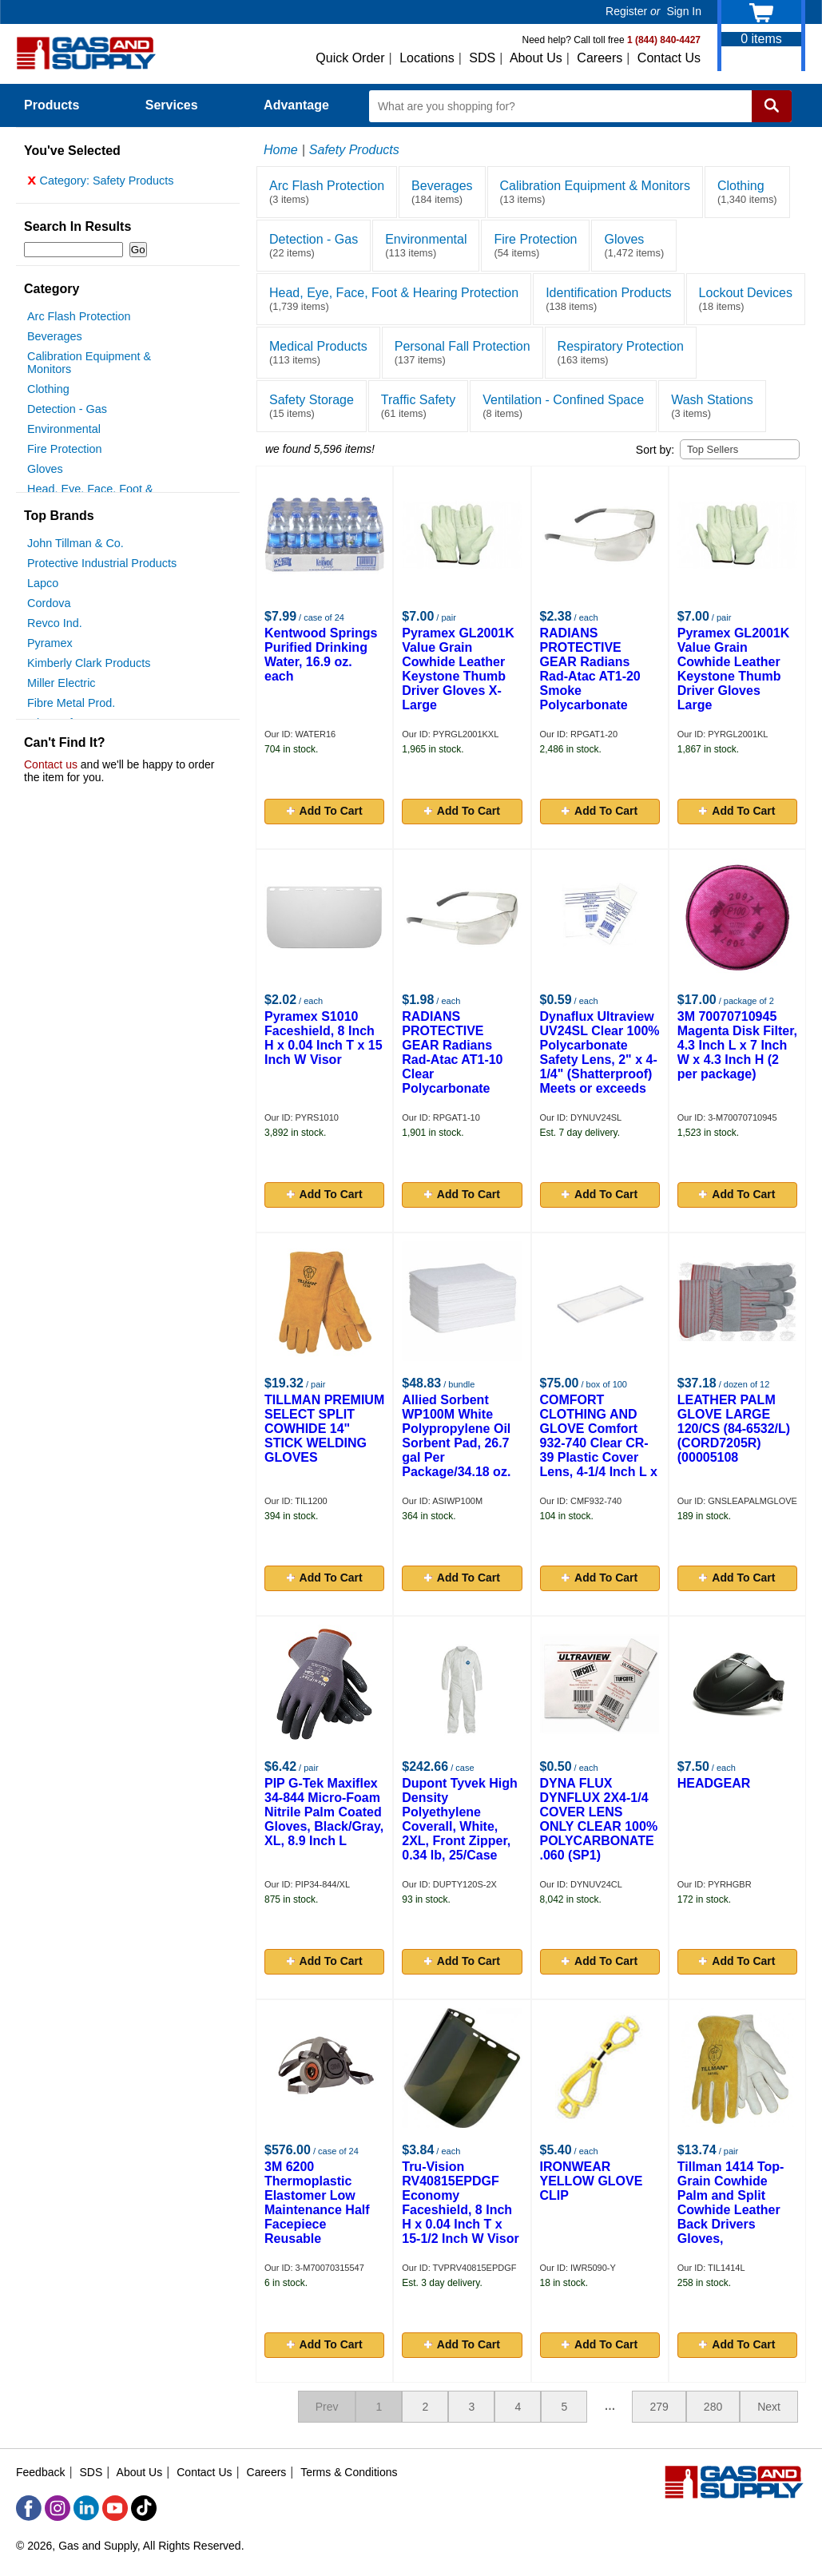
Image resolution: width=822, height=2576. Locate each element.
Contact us (50, 768)
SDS (482, 58)
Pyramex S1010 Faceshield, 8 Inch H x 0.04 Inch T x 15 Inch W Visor (323, 1038)
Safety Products (354, 150)
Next (768, 2406)
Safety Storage (311, 406)
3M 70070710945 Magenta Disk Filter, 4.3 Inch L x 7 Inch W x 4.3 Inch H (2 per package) (737, 1045)
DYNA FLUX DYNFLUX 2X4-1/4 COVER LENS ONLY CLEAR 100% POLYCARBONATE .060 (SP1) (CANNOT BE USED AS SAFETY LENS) (599, 1833)
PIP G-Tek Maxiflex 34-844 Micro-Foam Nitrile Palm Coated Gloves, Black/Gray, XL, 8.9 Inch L (323, 1812)
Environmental (64, 433)
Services (180, 105)
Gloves (45, 472)
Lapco (42, 587)
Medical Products (318, 352)
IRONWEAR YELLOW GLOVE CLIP (591, 2181)
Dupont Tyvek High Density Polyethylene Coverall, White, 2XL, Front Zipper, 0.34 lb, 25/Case (460, 1819)
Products (60, 105)
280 (713, 2406)
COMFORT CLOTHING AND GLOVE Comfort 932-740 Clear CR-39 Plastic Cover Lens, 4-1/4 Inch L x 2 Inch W (598, 1443)
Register (626, 11)
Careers (599, 58)
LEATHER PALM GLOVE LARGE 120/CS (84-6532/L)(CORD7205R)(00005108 (733, 1428)
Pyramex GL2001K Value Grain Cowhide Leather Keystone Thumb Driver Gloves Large (733, 669)
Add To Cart (325, 810)
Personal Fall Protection (462, 352)
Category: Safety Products (100, 184)
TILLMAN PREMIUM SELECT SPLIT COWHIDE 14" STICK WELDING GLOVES (324, 1428)
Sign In (683, 11)
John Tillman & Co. (75, 547)
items (761, 39)
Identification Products (608, 299)
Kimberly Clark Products (88, 667)
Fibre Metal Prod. (71, 707)
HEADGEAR (714, 1783)
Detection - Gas (67, 413)
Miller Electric (61, 687)
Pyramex (50, 647)
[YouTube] (115, 2508)
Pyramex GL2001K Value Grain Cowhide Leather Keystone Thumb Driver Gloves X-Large (458, 669)
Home (281, 150)
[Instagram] (57, 2508)
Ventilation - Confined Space (563, 406)
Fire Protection (64, 453)
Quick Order (350, 58)
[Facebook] (29, 2508)
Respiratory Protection (621, 352)
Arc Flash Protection (79, 320)
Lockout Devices (745, 299)
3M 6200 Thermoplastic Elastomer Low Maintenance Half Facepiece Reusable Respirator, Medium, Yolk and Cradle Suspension (322, 2224)
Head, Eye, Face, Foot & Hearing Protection (393, 299)
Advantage (296, 105)
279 (658, 2406)
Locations (427, 58)
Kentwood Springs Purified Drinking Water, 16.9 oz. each (320, 654)
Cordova (48, 607)
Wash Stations (712, 406)
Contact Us (669, 58)
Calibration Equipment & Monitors (595, 192)
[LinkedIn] (86, 2508)
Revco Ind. (54, 627)
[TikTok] (144, 2508)
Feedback (40, 2472)
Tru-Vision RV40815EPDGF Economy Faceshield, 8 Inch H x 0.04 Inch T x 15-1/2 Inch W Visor (460, 2202)
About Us (536, 58)
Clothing (48, 393)
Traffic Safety (418, 406)
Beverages (54, 340)
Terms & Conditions (348, 2472)
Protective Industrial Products (102, 567)
